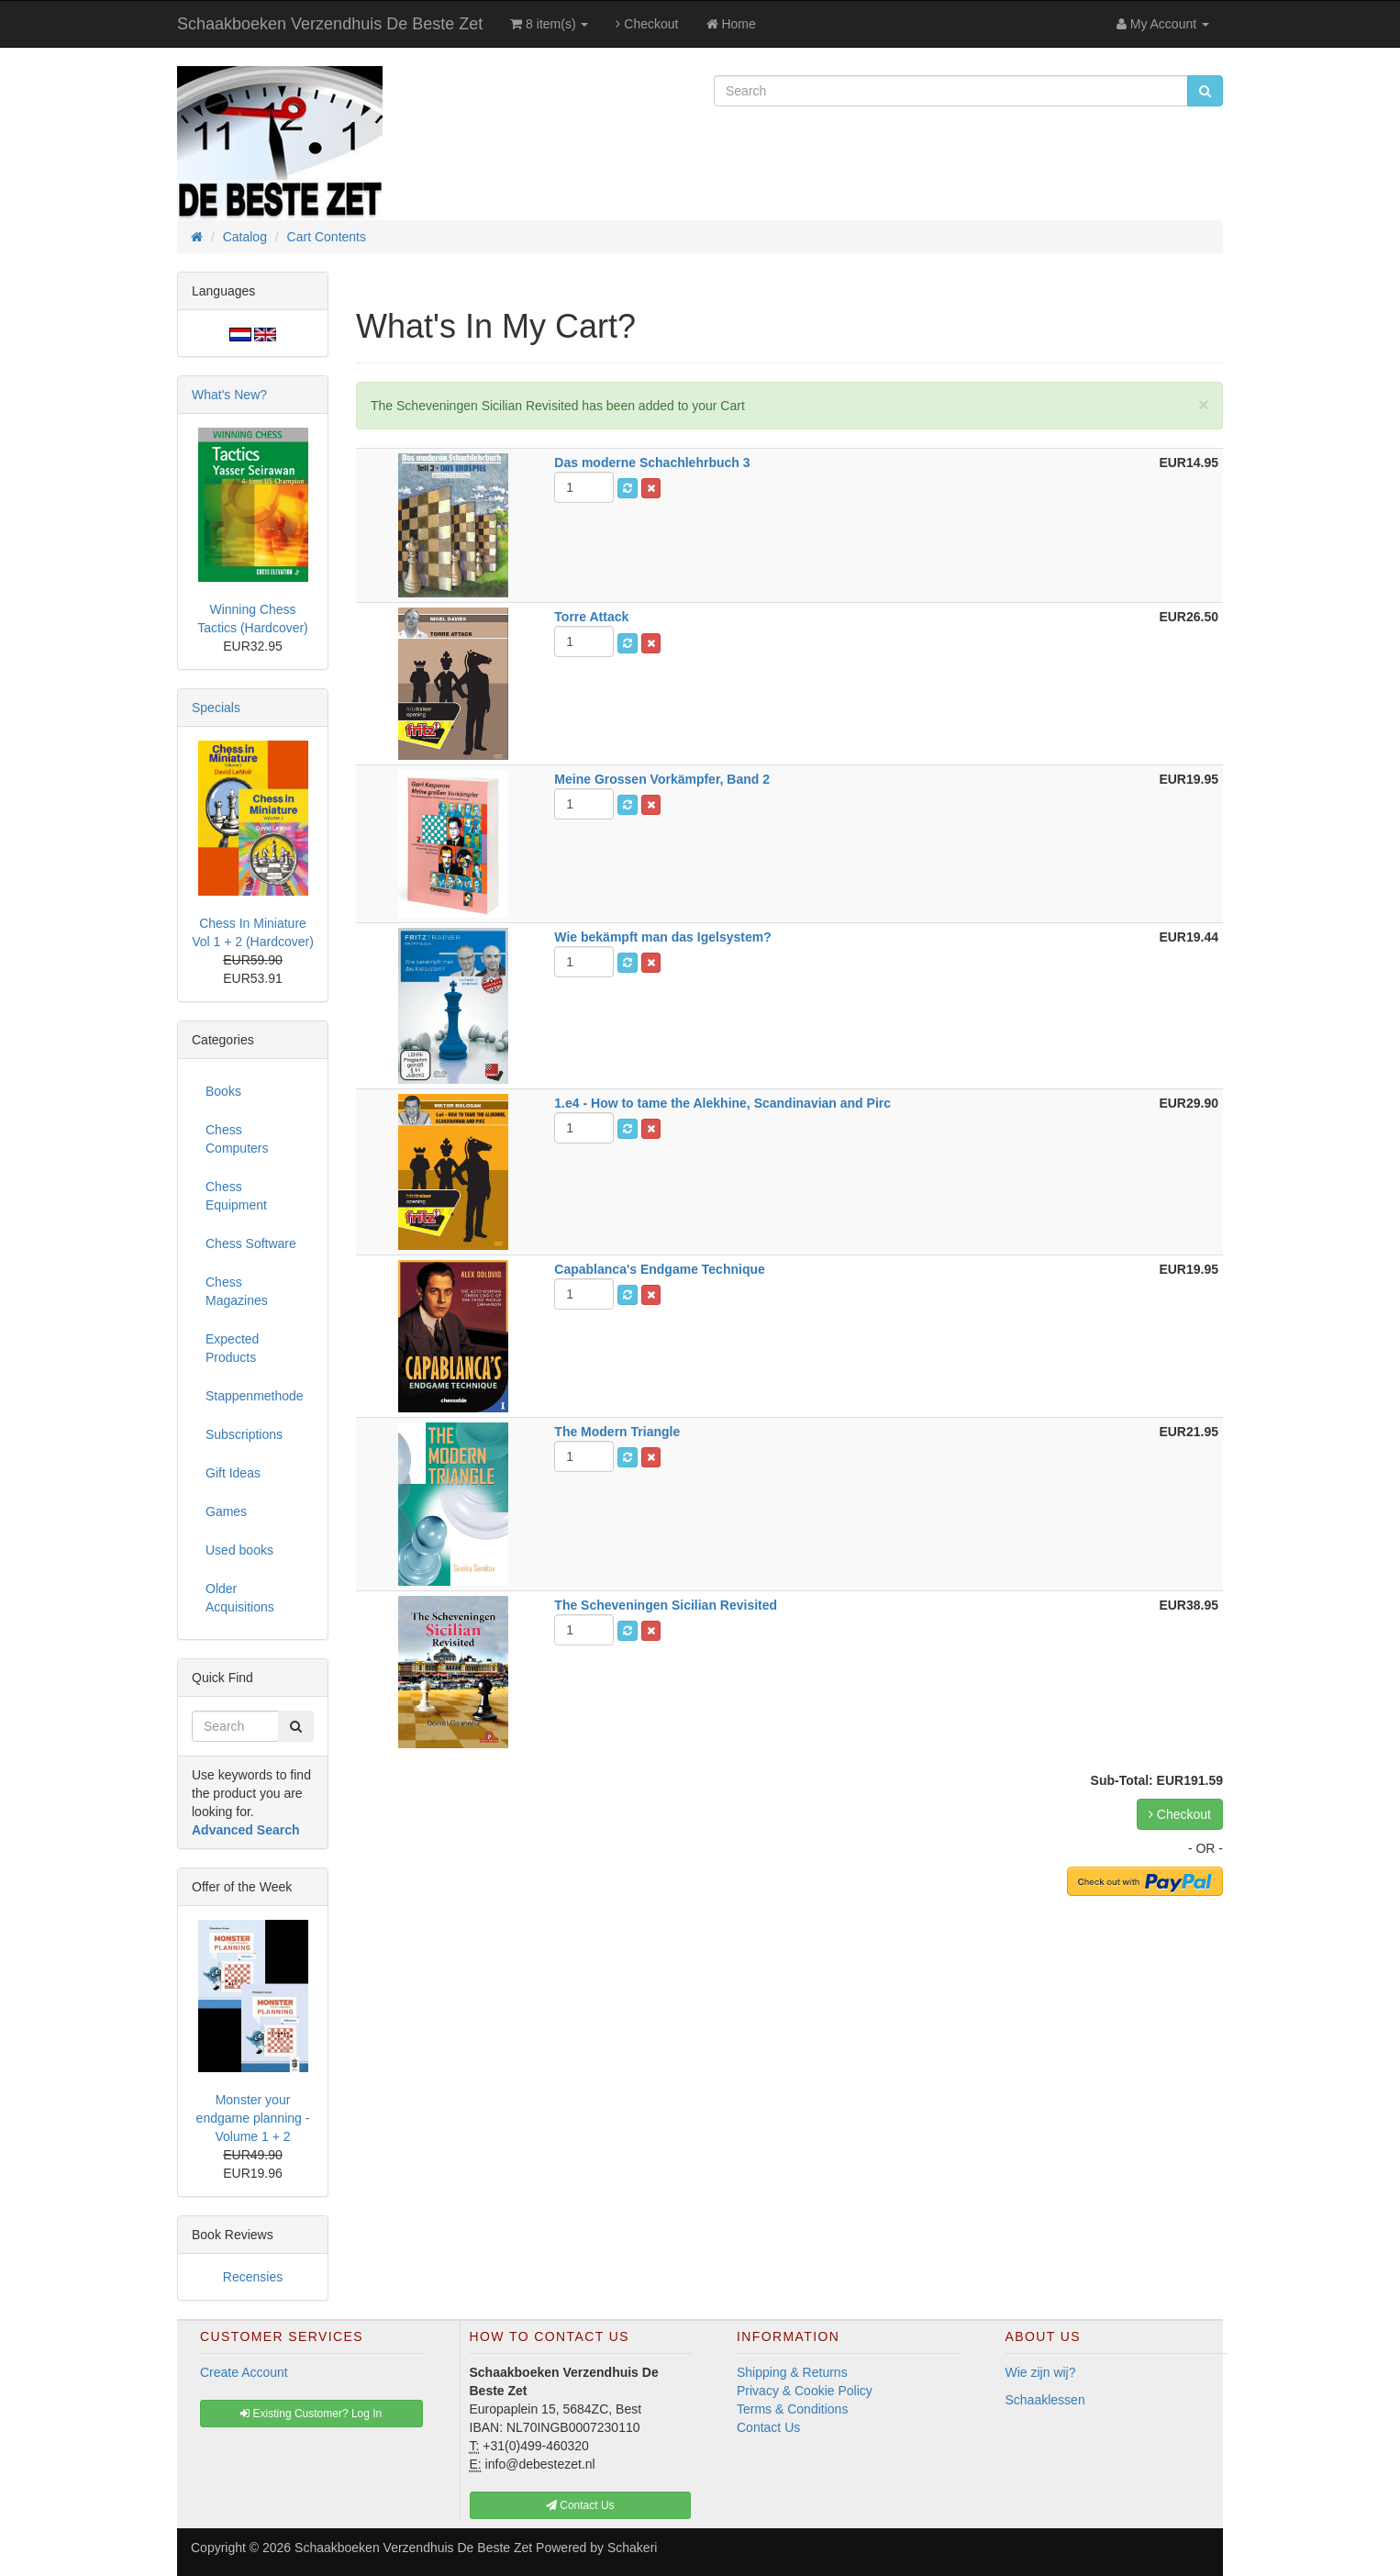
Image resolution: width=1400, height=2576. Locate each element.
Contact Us (768, 2427)
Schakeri (632, 2547)
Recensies (253, 2276)
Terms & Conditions (792, 2409)
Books (223, 1091)
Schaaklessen (1045, 2399)
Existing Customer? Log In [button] (311, 2413)
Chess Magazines (237, 1291)
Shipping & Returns (792, 2372)
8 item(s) (549, 24)
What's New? (229, 394)
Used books (239, 1550)
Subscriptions (244, 1434)
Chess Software (251, 1243)
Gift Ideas (233, 1473)
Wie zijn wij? (1041, 2372)
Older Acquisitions (240, 1597)
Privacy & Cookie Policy (804, 2390)
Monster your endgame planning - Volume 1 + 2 (253, 2118)
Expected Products (232, 1348)
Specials (216, 707)
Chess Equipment (236, 1195)
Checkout (647, 24)
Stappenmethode (255, 1395)
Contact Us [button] (580, 2505)
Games (226, 1511)
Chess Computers (237, 1138)
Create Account (244, 2372)
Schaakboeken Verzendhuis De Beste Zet (330, 24)
